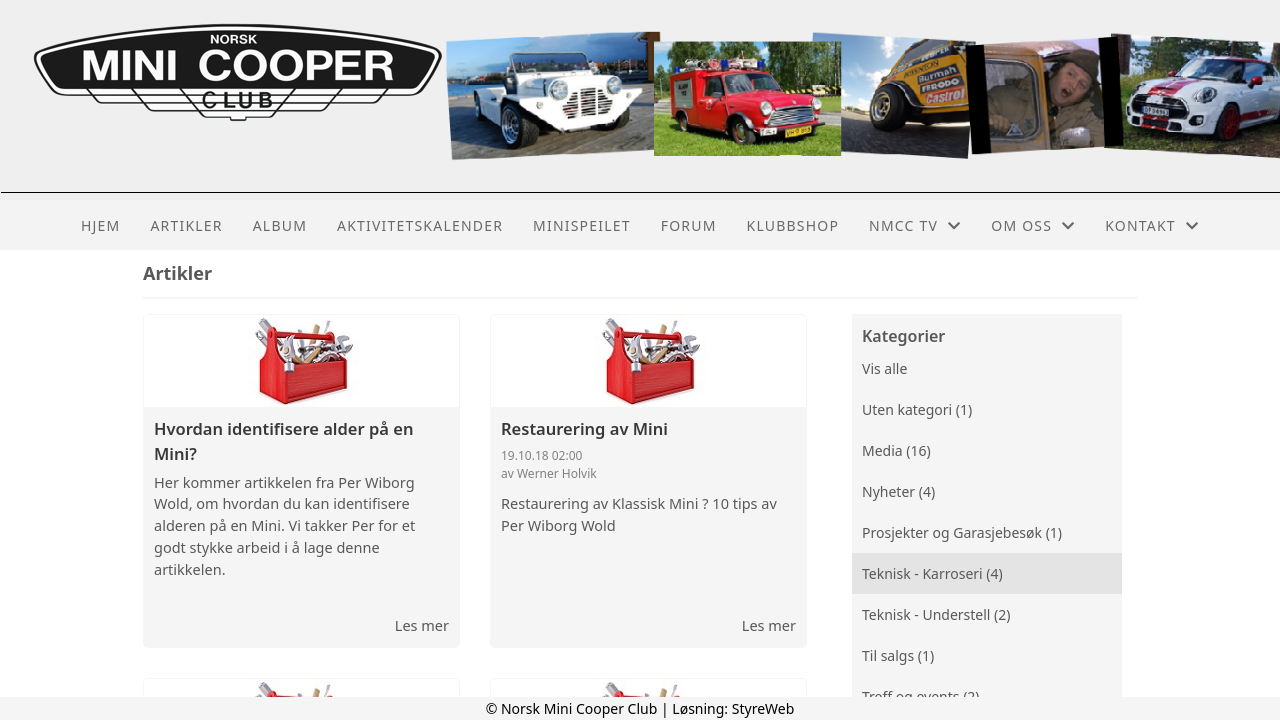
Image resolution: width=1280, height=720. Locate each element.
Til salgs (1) (898, 655)
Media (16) (896, 450)
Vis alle (884, 368)
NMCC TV (915, 225)
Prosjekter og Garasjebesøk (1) (962, 532)
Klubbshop (793, 225)
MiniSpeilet (582, 225)
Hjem (100, 225)
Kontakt (1152, 225)
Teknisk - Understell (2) (936, 614)
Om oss (1033, 225)
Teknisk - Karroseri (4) (932, 573)
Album (280, 225)
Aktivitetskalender (420, 225)
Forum (689, 225)
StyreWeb (763, 708)
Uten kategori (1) (917, 409)
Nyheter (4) (898, 491)
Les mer (422, 625)
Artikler (186, 225)
